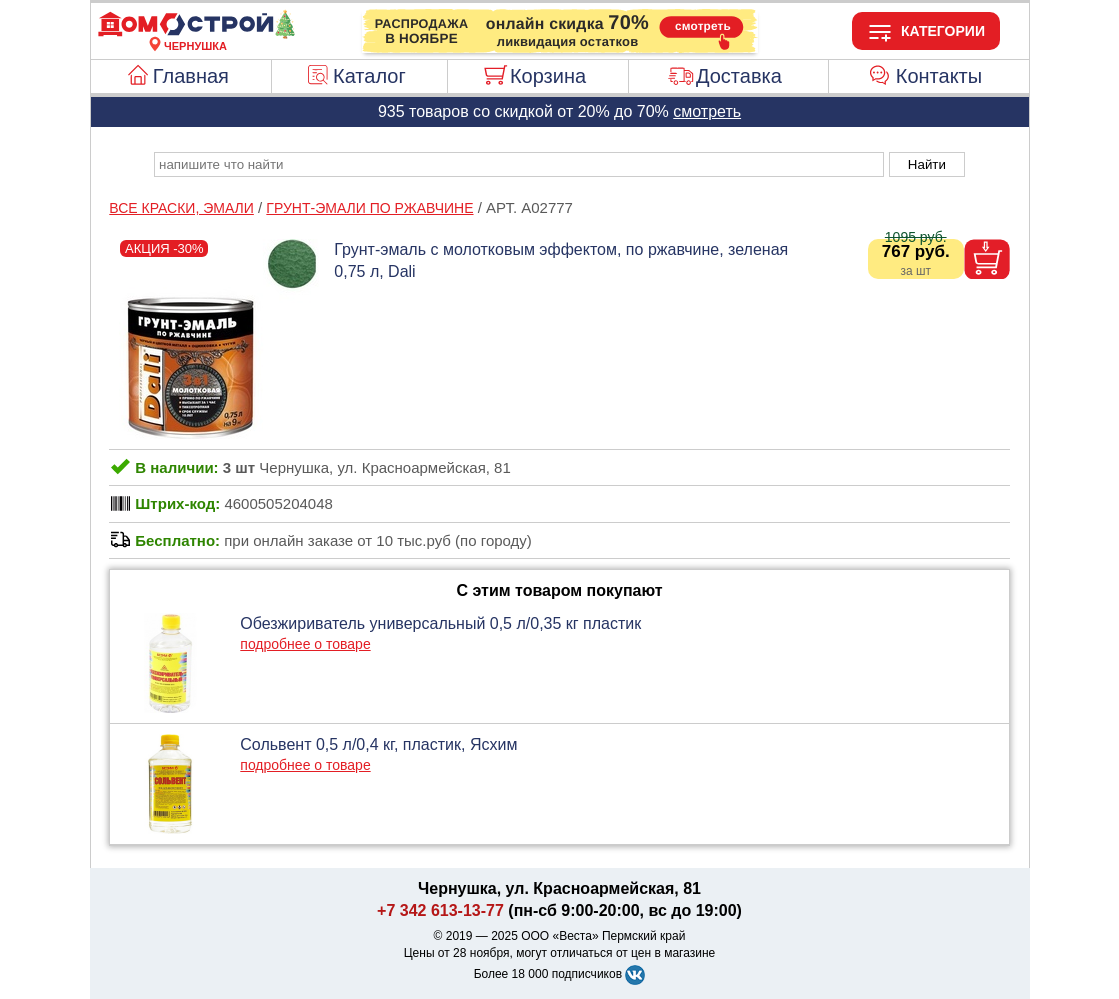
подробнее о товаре (305, 644)
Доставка (739, 76)
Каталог (369, 76)
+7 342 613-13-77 (440, 910)
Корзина (548, 76)
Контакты (939, 76)
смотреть (707, 111)
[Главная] (196, 34)
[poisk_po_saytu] (519, 164)
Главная (191, 76)
